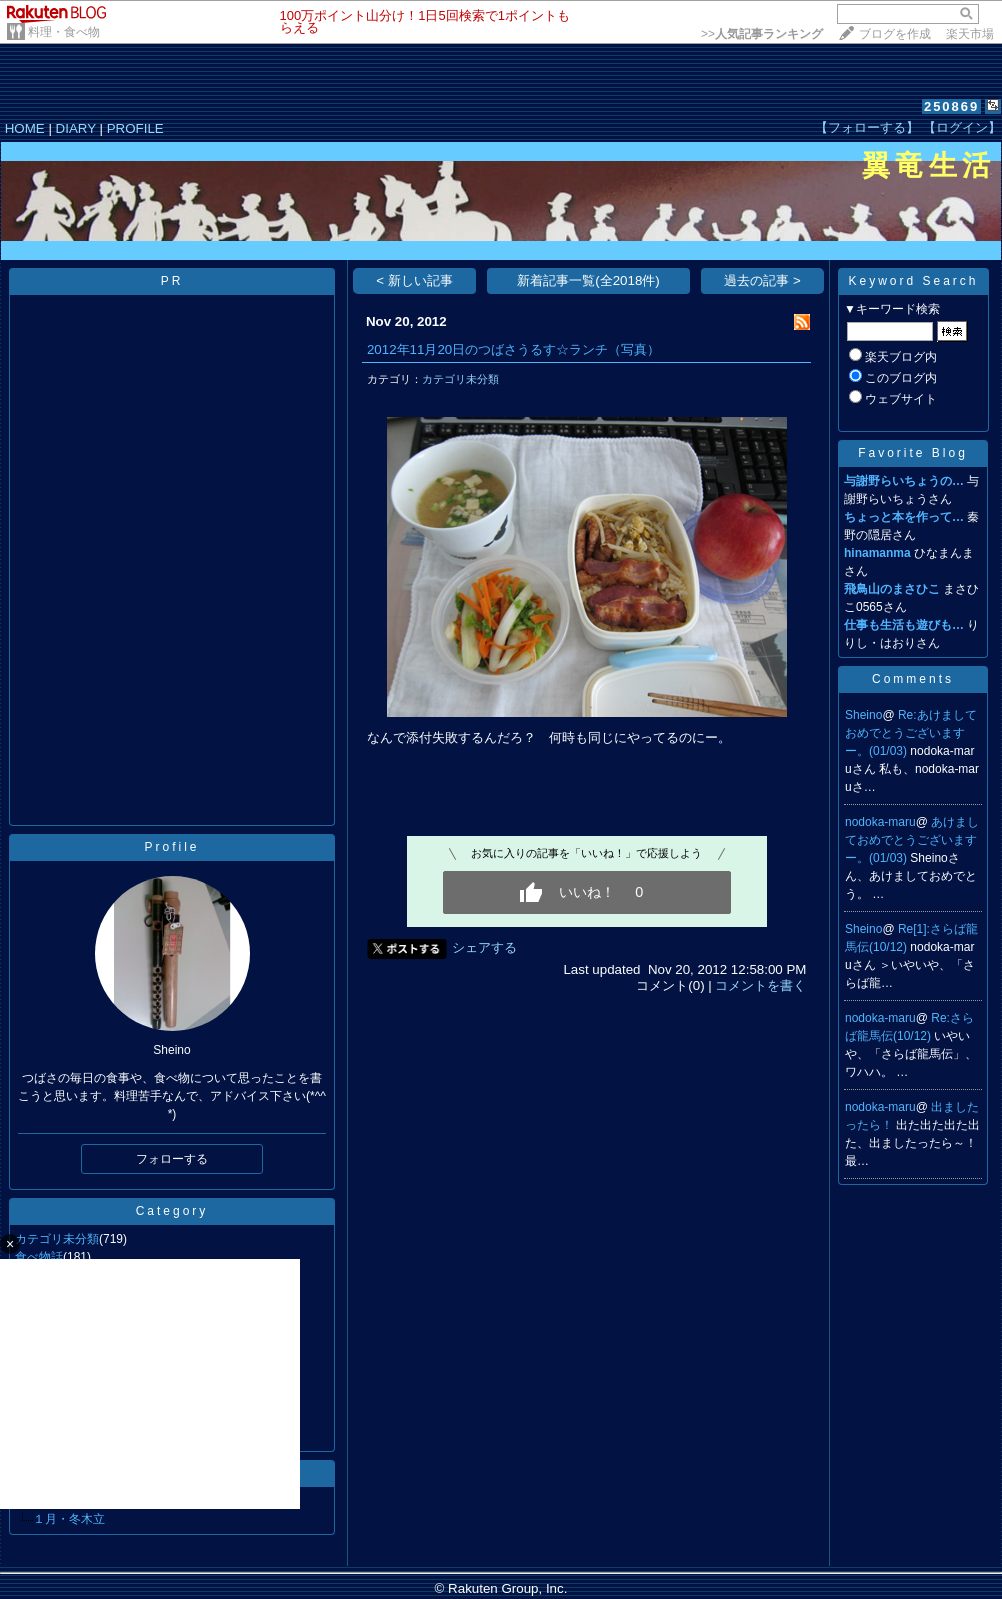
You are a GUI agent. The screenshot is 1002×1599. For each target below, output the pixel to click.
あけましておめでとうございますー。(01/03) (912, 840)
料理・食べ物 (64, 32)
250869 (951, 106)
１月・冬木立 (69, 1519)
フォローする (172, 1159)
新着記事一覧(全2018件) (588, 280)
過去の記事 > (762, 280)
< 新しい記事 (414, 280)
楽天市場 (970, 34)
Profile (171, 847)
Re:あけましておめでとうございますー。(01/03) (911, 733)
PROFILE (135, 128)
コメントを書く (760, 985)
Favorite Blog (913, 453)
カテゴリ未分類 (460, 379)
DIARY (76, 128)
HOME (25, 128)
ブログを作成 (895, 34)
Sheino (863, 715)
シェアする (484, 947)
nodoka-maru (880, 822)
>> (762, 34)
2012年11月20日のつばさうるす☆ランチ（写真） (513, 349)
